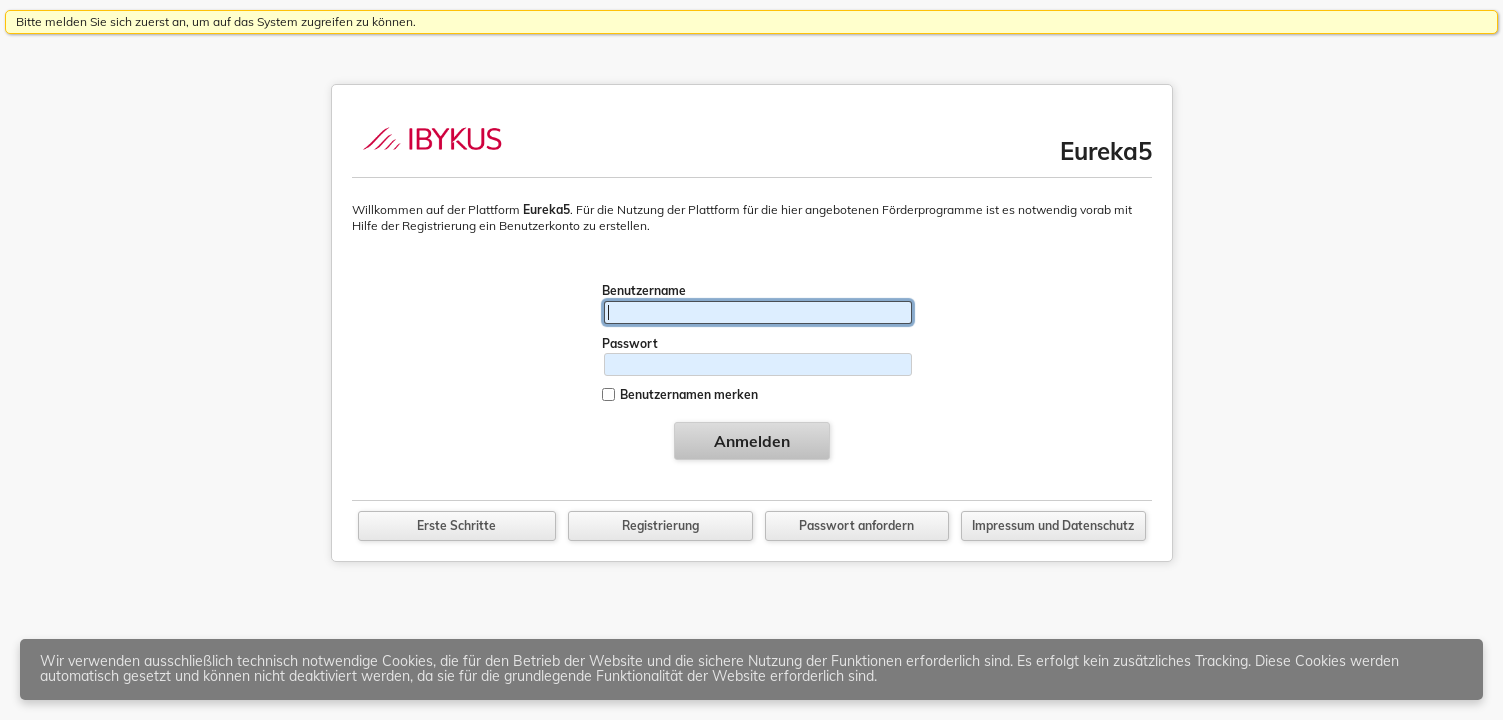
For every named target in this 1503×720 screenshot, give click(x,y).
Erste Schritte (456, 525)
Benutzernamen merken (689, 394)
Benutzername (644, 290)
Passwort (630, 343)
